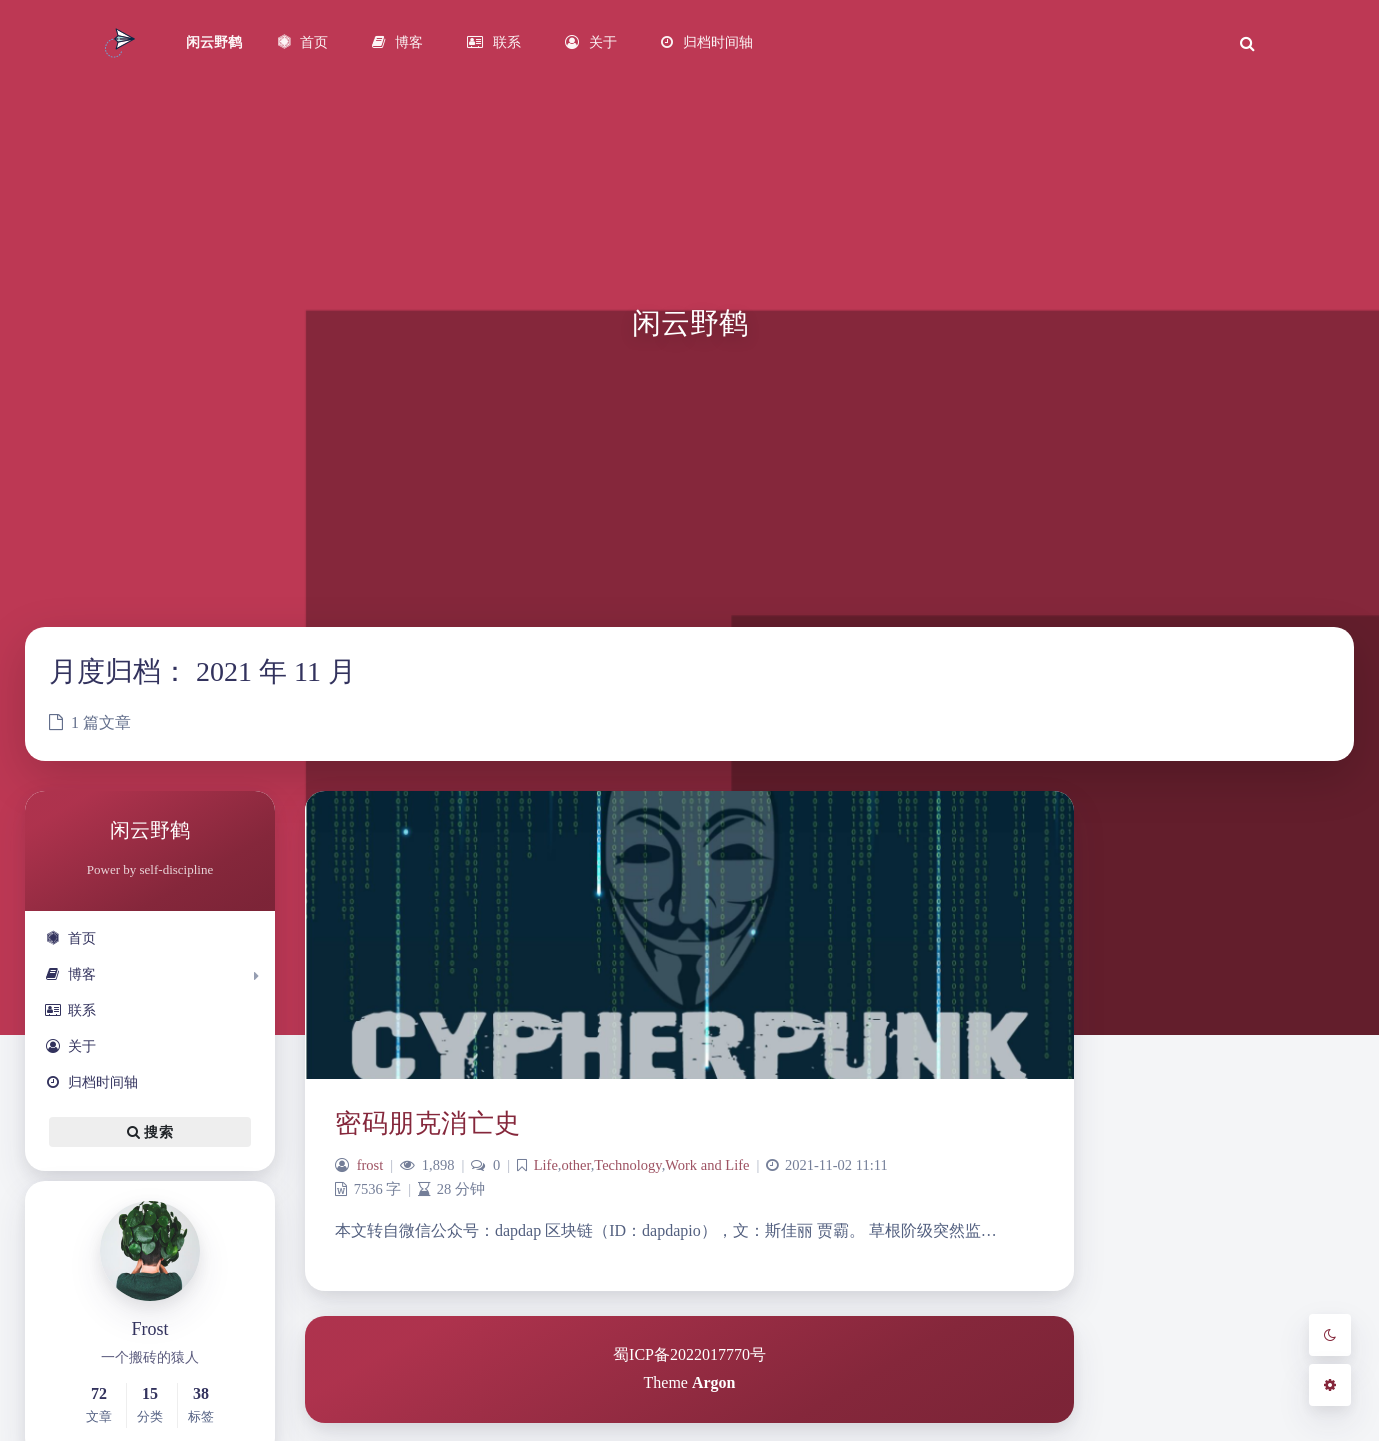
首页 (70, 938)
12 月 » (1261, 1049)
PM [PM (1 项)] (1170, 1427)
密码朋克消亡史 (428, 1123)
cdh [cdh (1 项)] (1176, 1257)
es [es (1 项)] (1133, 1299)
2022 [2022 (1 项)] (1244, 1230)
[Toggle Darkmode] (1330, 1335)
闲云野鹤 (214, 42)
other (575, 1165)
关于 (70, 1046)
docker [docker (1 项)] (1237, 1257)
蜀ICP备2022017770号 (689, 1354)
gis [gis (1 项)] (1203, 1299)
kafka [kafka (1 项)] (1228, 1349)
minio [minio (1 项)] (1141, 1427)
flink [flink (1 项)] (1157, 1299)
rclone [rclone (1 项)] (1271, 1427)
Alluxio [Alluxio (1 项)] (1280, 1230)
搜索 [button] (150, 1132)
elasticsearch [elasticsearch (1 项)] (1288, 1257)
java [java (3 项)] (1270, 1293)
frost (370, 1165)
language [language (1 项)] (1257, 1390)
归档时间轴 (91, 1082)
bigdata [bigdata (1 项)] (1144, 1257)
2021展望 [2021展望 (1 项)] (1202, 1230)
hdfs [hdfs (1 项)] (1227, 1299)
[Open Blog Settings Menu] (1330, 1385)
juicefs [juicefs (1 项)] (1143, 1349)
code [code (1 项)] (1204, 1257)
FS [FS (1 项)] (1182, 1299)
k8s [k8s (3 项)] (1186, 1343)
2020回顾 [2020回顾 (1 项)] (1150, 1230)
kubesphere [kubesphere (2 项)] (1179, 1387)
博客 (70, 974)
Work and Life (707, 1165)
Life (546, 1165)
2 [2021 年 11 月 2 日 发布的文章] (1172, 858)
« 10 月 (1197, 1049)
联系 (70, 1010)
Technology (627, 1165)
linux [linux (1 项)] (1296, 1390)
